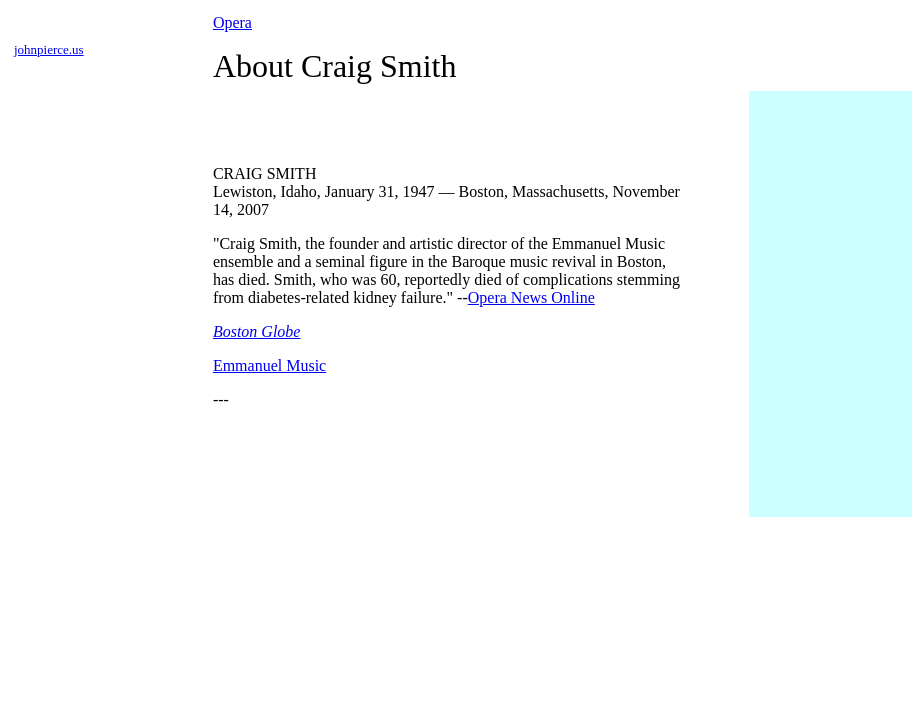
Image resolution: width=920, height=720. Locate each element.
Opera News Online (531, 297)
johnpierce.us (49, 49)
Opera (232, 22)
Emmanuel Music (269, 365)
